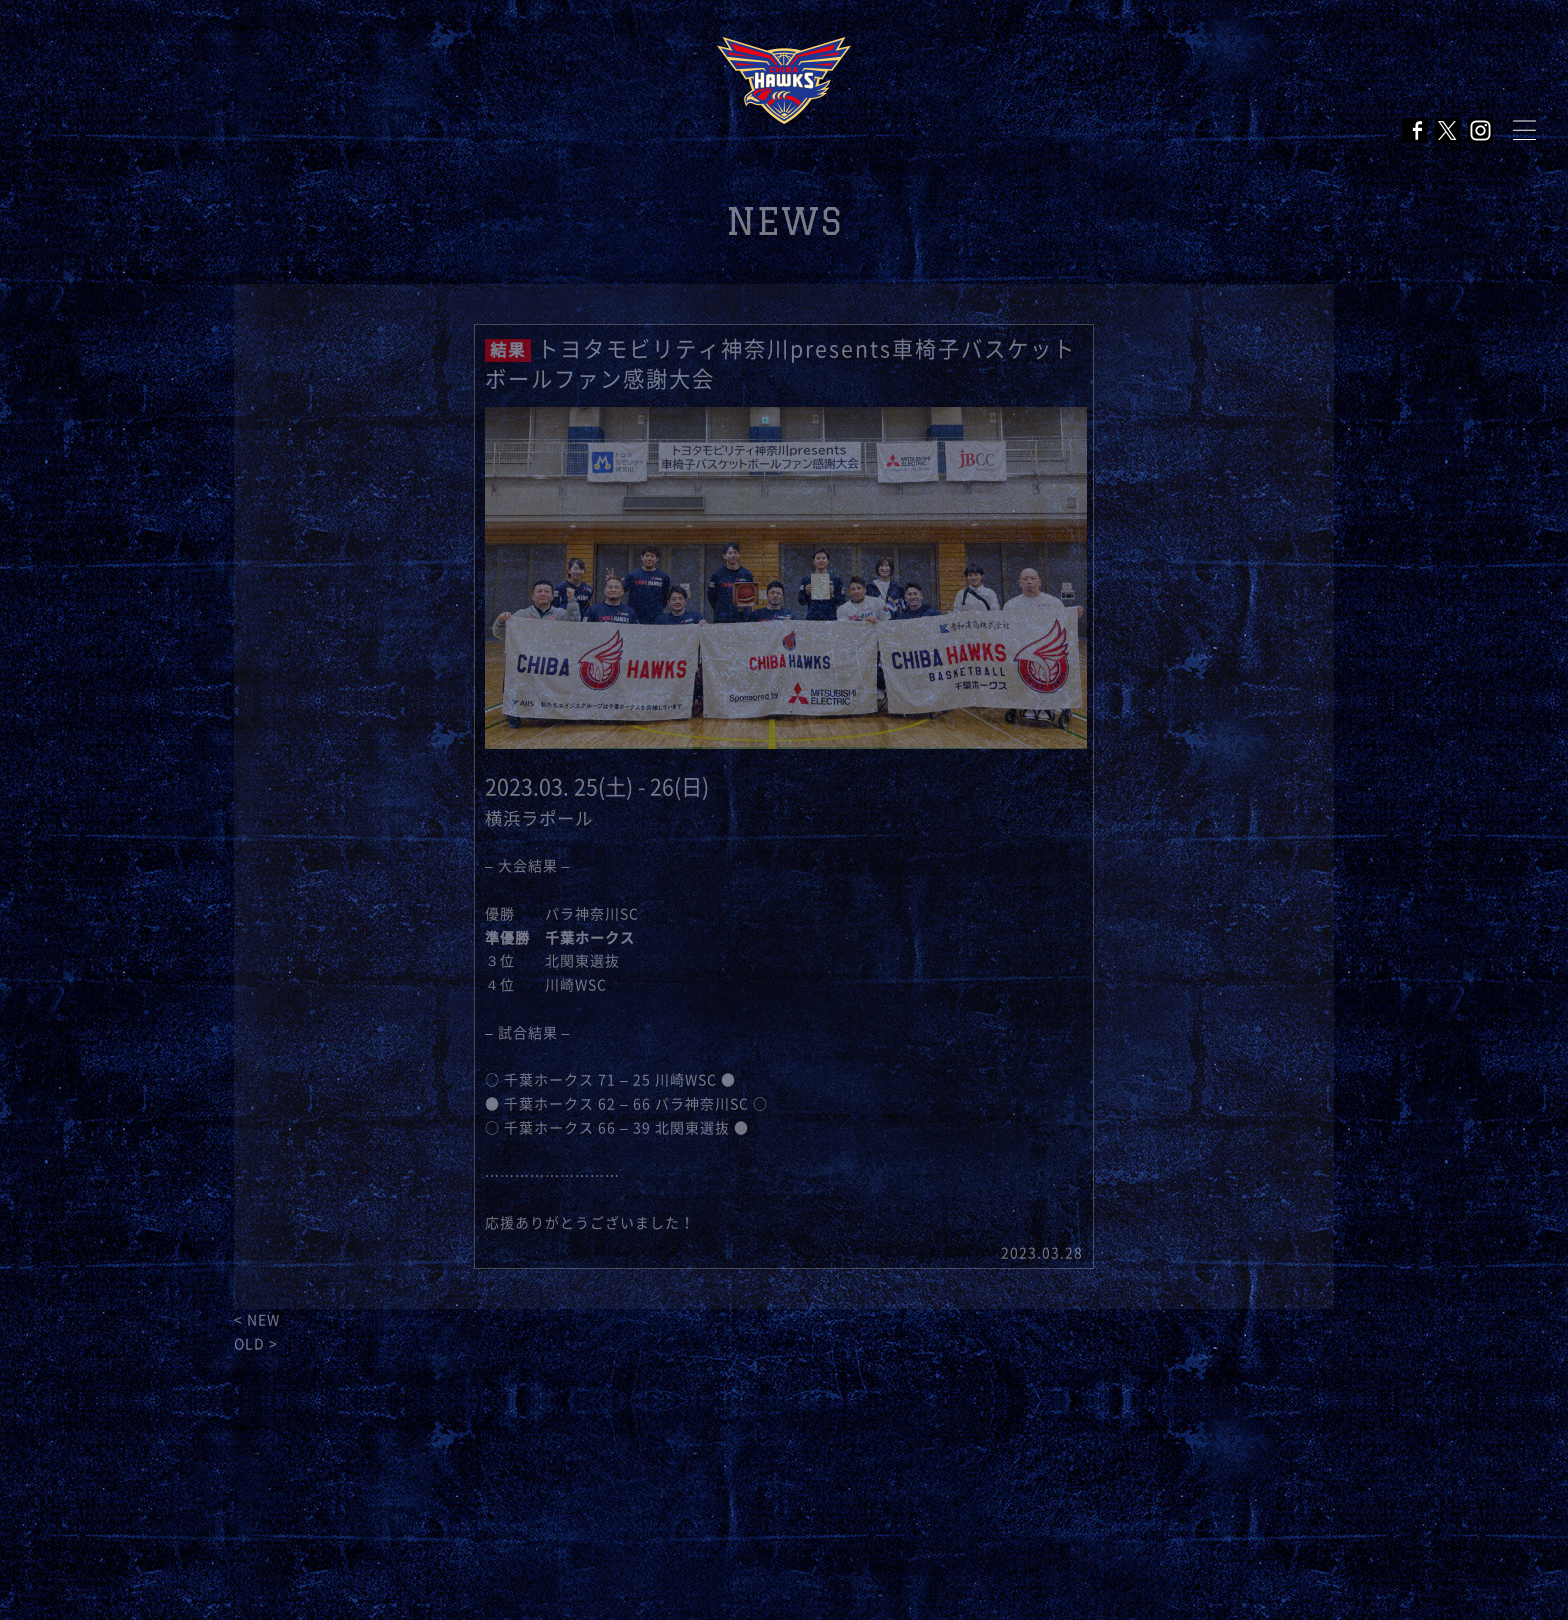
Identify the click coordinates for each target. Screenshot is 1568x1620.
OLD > (256, 1344)
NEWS (784, 221)
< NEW (257, 1320)
